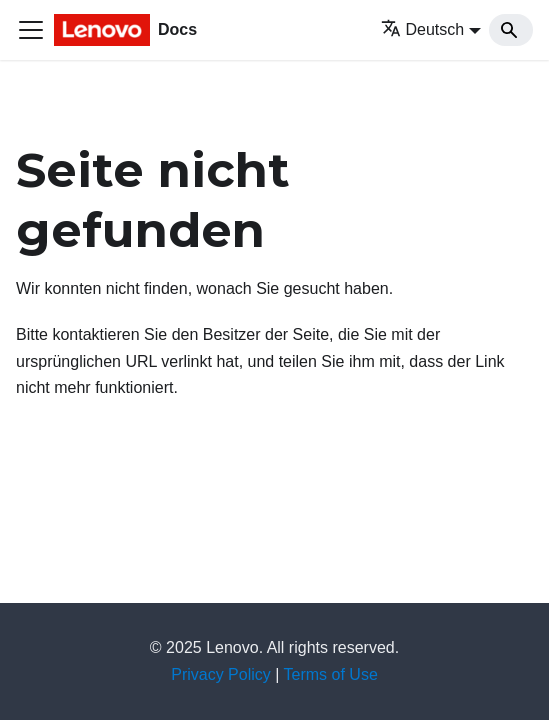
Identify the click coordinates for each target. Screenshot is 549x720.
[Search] (511, 30)
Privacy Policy (221, 674)
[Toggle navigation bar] (31, 30)
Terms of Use (331, 674)
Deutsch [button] (423, 29)
